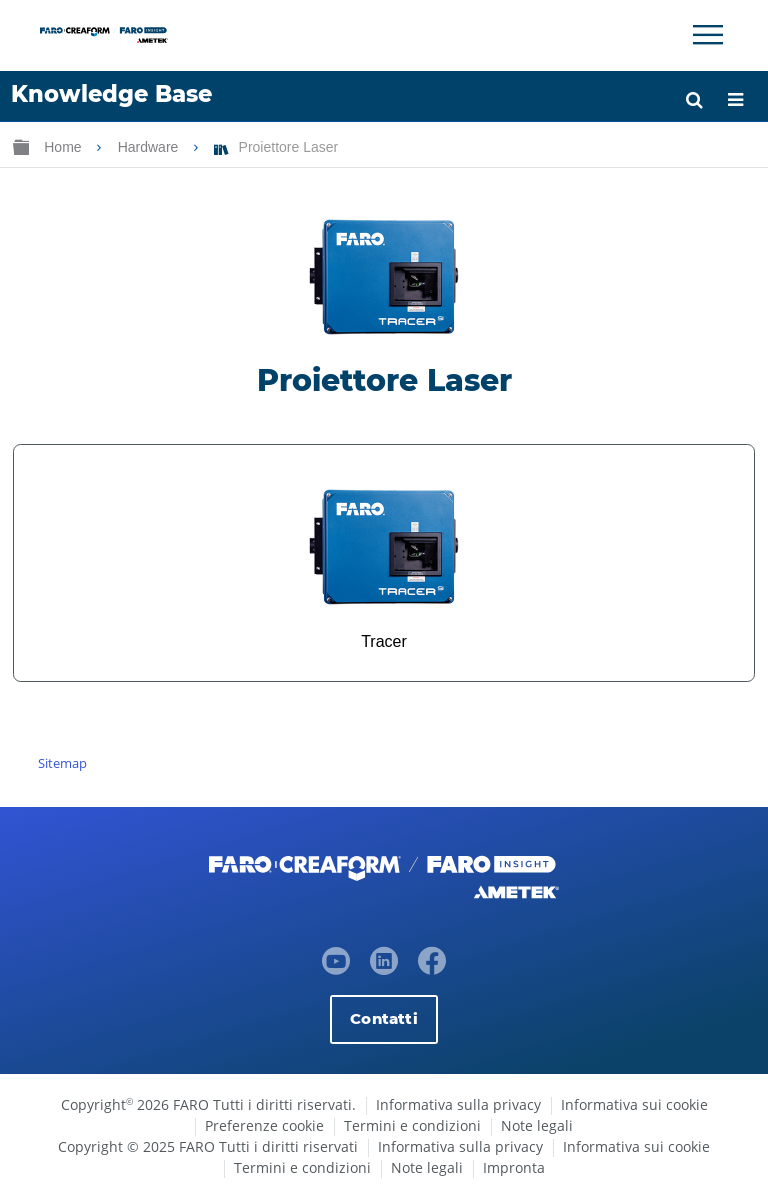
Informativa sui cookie (634, 1104)
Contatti (383, 1018)
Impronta (514, 1167)
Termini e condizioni (412, 1125)
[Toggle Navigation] (708, 35)
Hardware (150, 147)
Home (64, 147)
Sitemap (62, 763)
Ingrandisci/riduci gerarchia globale (21, 146)
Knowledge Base (111, 94)
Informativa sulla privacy (458, 1104)
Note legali (537, 1125)
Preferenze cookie (264, 1125)
